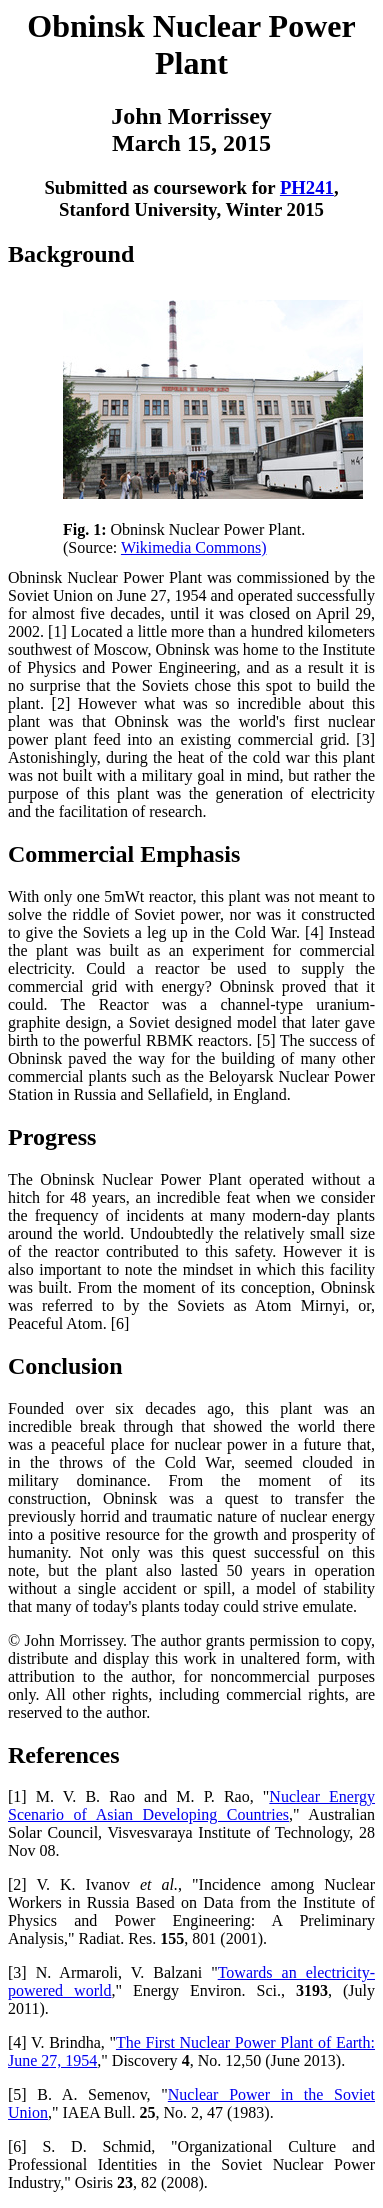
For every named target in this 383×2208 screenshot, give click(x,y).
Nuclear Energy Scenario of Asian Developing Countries (191, 1805)
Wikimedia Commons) (194, 547)
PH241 (307, 187)
